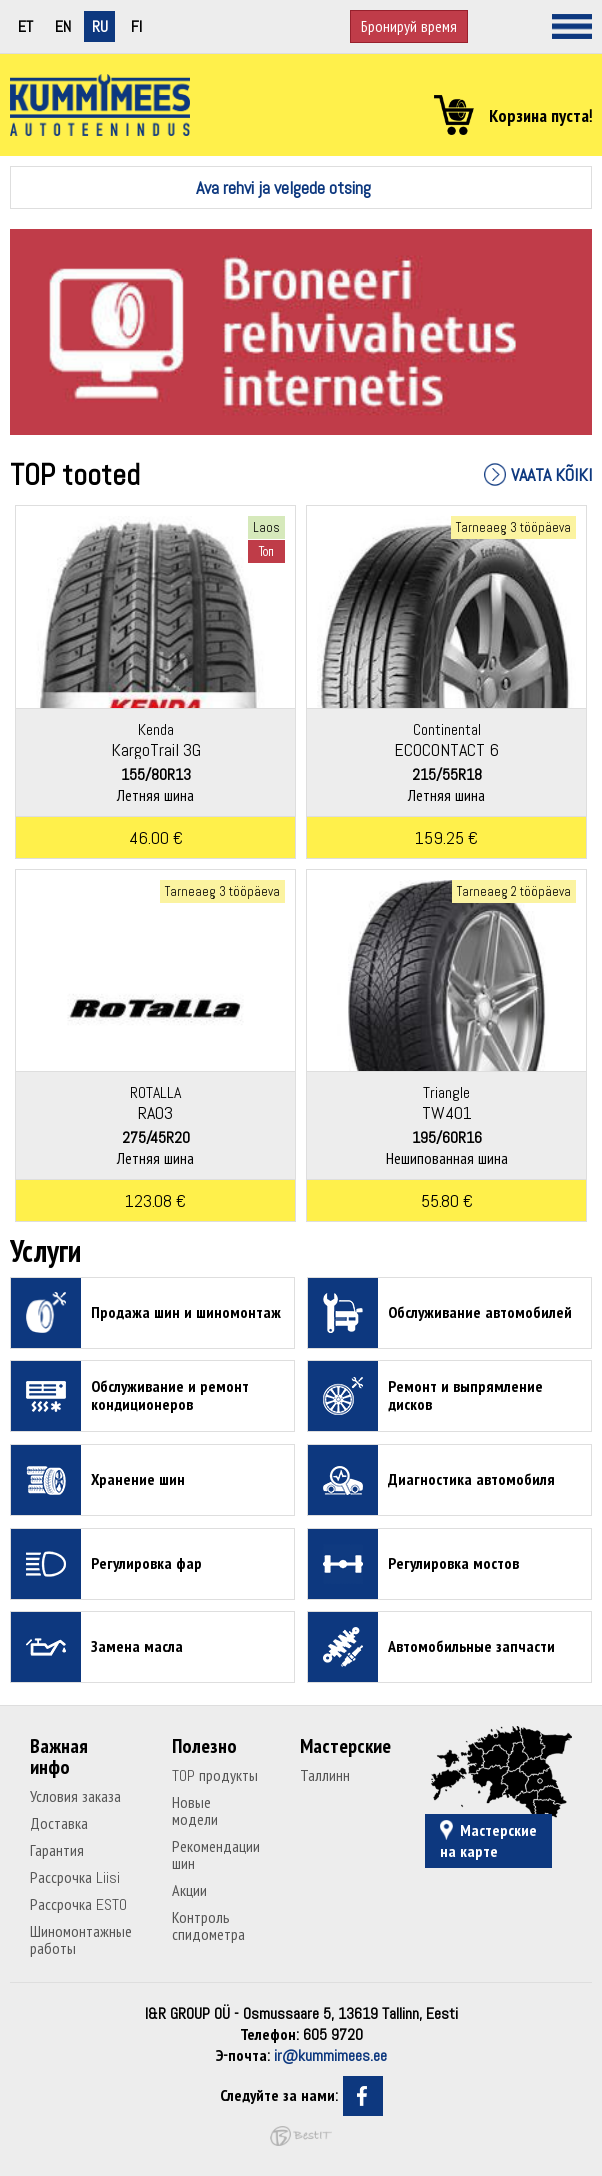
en (63, 26)
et (25, 26)
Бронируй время (409, 26)
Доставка (59, 1823)
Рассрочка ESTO (78, 1904)
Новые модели (195, 1811)
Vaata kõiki (551, 474)
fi (136, 26)
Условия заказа (75, 1796)
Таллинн (325, 1775)
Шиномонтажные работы (81, 1940)
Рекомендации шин (216, 1855)
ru (100, 26)
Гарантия (57, 1850)
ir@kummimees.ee (330, 2055)
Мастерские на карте (488, 1841)
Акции (189, 1890)
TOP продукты (215, 1775)
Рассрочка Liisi (75, 1877)
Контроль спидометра (208, 1926)
